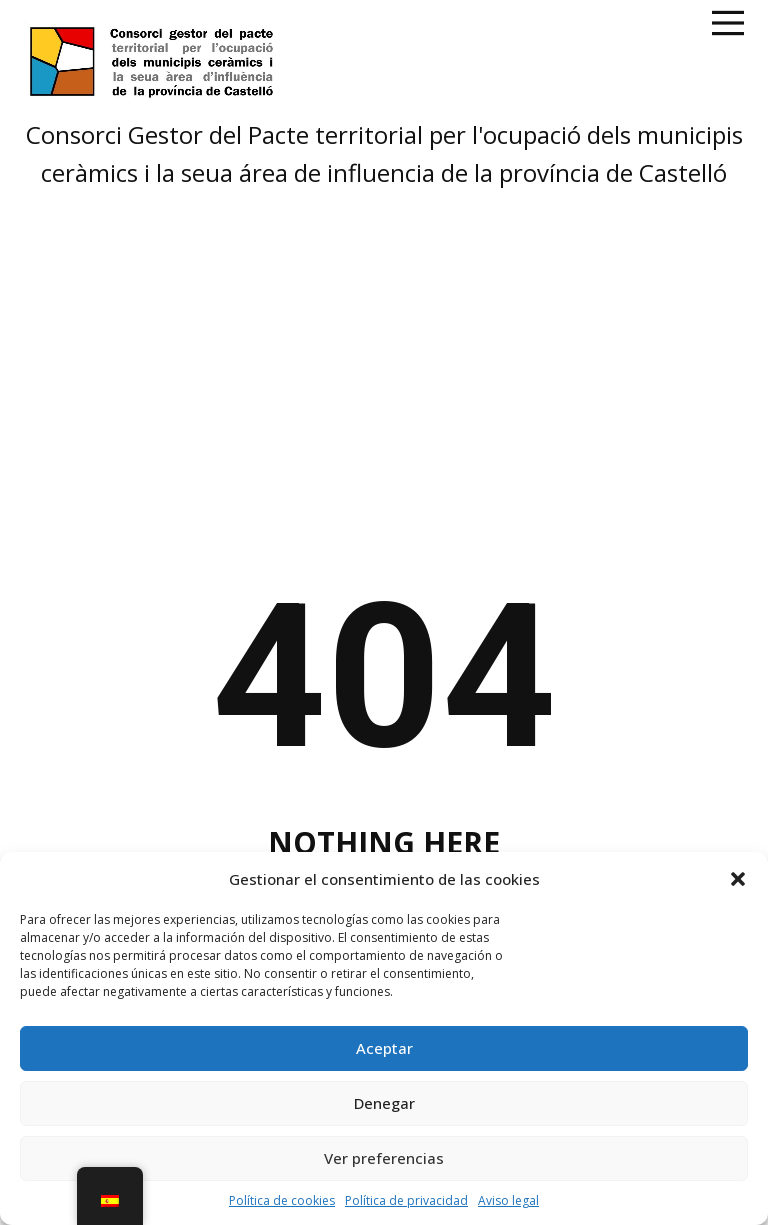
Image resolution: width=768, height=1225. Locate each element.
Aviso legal (508, 1200)
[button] (738, 879)
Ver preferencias (384, 1158)
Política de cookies (282, 1200)
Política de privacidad (406, 1200)
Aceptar (384, 1048)
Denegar (384, 1103)
